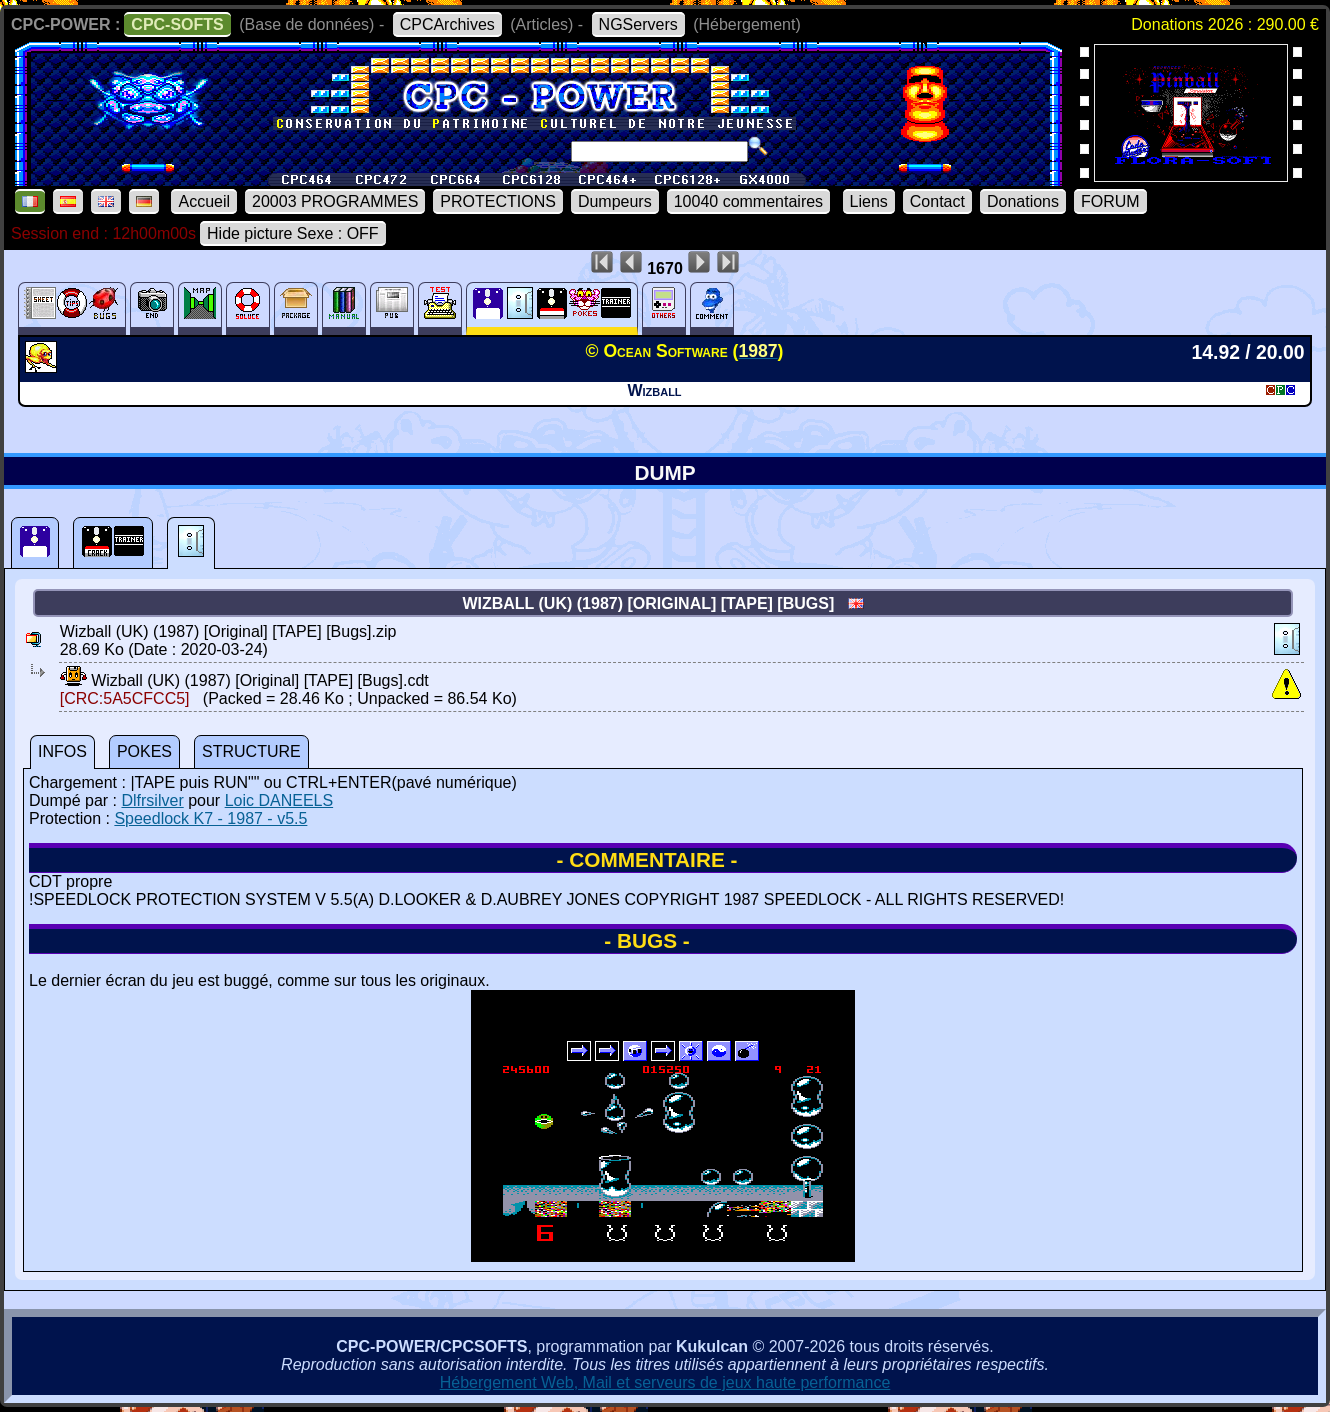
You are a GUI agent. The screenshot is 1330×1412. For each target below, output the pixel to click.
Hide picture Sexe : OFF (293, 233)
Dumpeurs (615, 201)
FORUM (1110, 201)
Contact (937, 201)
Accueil (204, 201)
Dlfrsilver (152, 800)
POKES (144, 751)
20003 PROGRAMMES (335, 201)
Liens (869, 201)
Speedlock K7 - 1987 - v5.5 (210, 818)
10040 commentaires (748, 201)
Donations (1023, 201)
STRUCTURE (251, 751)
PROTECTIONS (498, 201)
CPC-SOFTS (177, 24)
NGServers (638, 24)
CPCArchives (447, 24)
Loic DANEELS (279, 800)
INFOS (62, 751)
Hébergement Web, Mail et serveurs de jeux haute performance (665, 1382)
